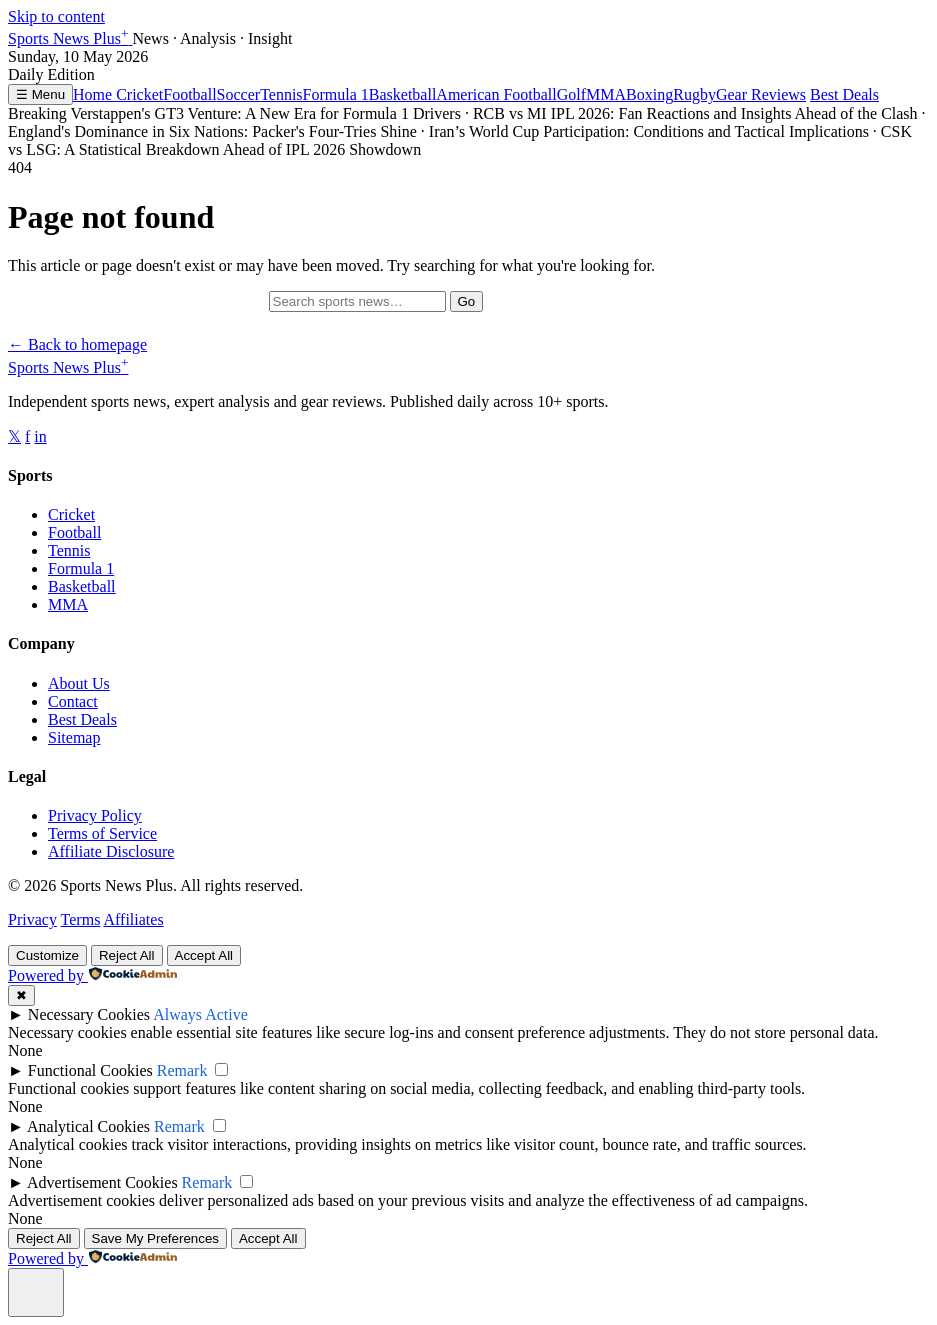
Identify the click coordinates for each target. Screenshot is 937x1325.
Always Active (200, 1014)
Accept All (204, 955)
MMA (606, 94)
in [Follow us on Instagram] (40, 436)
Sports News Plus (70, 38)
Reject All (127, 955)
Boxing (649, 94)
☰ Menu (40, 94)
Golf (571, 94)
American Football (496, 94)
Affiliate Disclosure (111, 851)
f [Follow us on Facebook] (27, 436)
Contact (73, 701)
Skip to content (56, 16)
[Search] (357, 301)
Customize (47, 955)
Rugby (694, 94)
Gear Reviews (761, 94)
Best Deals (844, 94)
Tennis (281, 94)
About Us (79, 683)
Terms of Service (102, 833)
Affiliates (133, 919)
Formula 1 (336, 94)
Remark (182, 1070)
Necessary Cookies (89, 1014)
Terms (81, 919)
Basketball (403, 94)
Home (94, 94)
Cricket (139, 94)
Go (467, 301)
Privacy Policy (95, 815)
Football (189, 94)
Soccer (239, 94)
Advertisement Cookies (102, 1182)
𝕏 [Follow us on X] (14, 436)
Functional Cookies (90, 1070)
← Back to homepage (77, 344)
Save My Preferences (155, 1238)
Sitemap (74, 737)
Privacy (32, 919)
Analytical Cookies (88, 1126)
